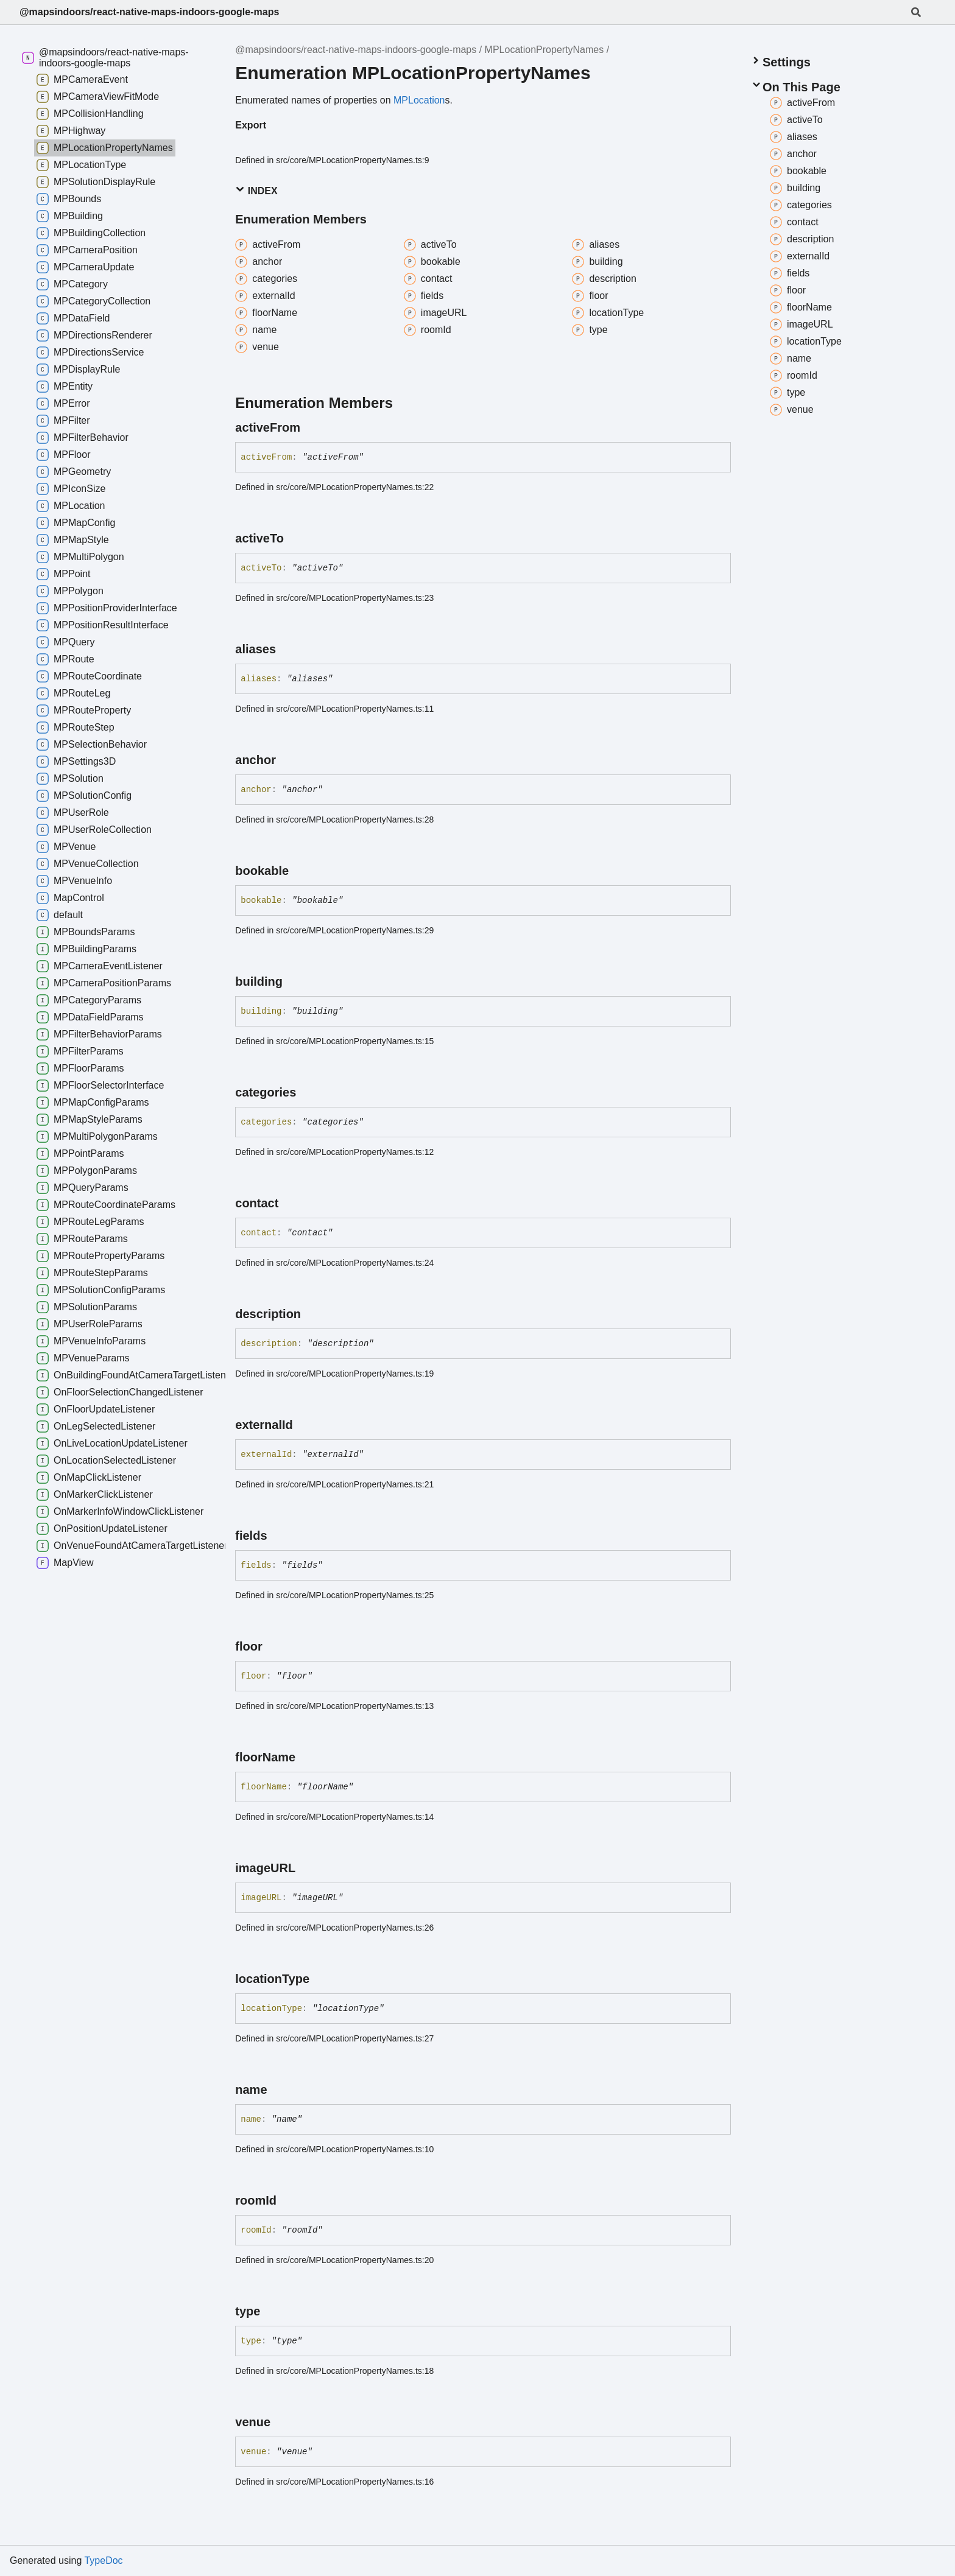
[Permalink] (311, 427)
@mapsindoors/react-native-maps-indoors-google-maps (149, 12)
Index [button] (256, 190)
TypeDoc (103, 2560)
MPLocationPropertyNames (544, 49)
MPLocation (419, 100)
